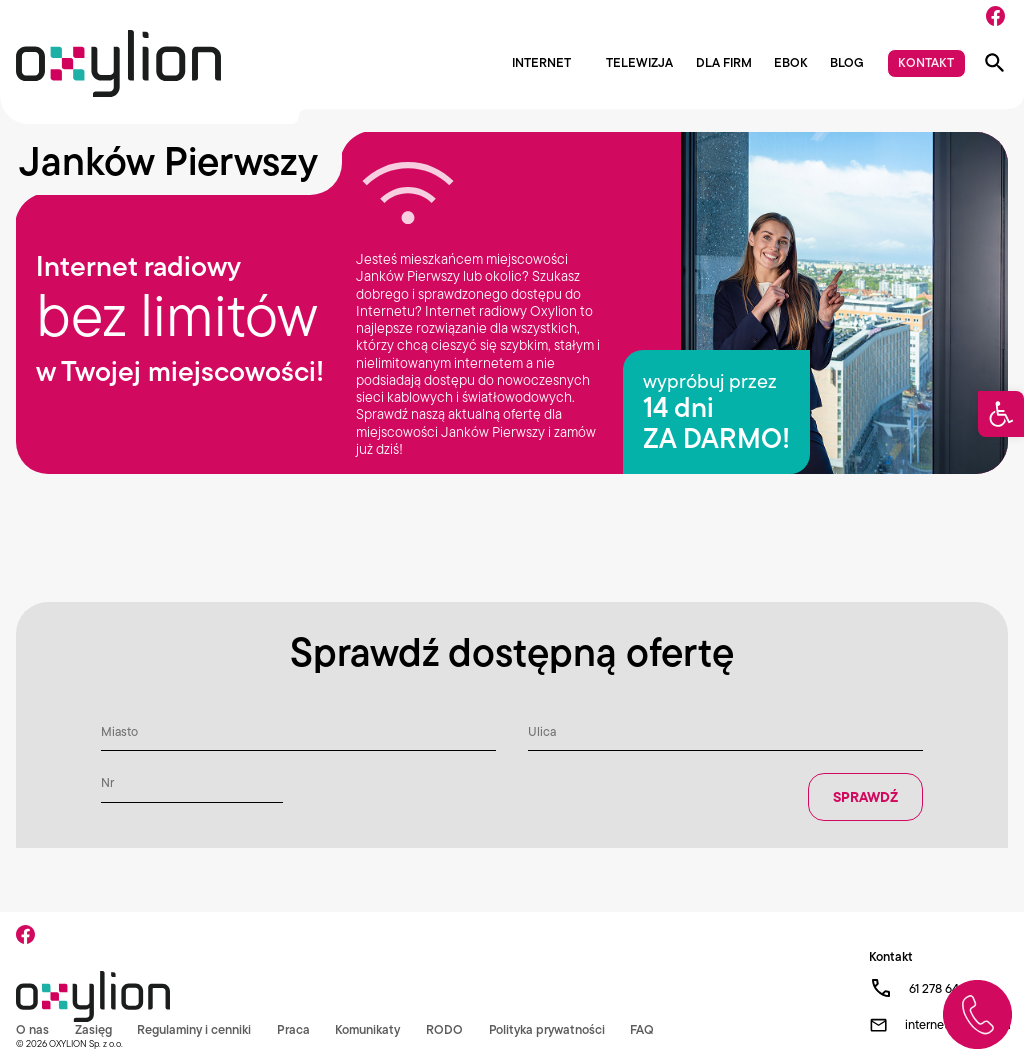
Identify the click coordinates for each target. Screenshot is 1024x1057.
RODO (446, 1029)
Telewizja (639, 63)
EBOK (791, 63)
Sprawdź (865, 797)
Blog (847, 63)
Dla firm (724, 63)
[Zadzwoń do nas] (977, 1014)
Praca (294, 1029)
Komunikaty (369, 1029)
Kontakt (926, 62)
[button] (1001, 414)
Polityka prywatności (549, 1029)
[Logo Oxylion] (118, 63)
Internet (541, 63)
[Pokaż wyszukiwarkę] (995, 63)
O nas (32, 1029)
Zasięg (93, 1029)
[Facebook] (995, 16)
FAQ (644, 1029)
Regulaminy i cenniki (194, 1029)
